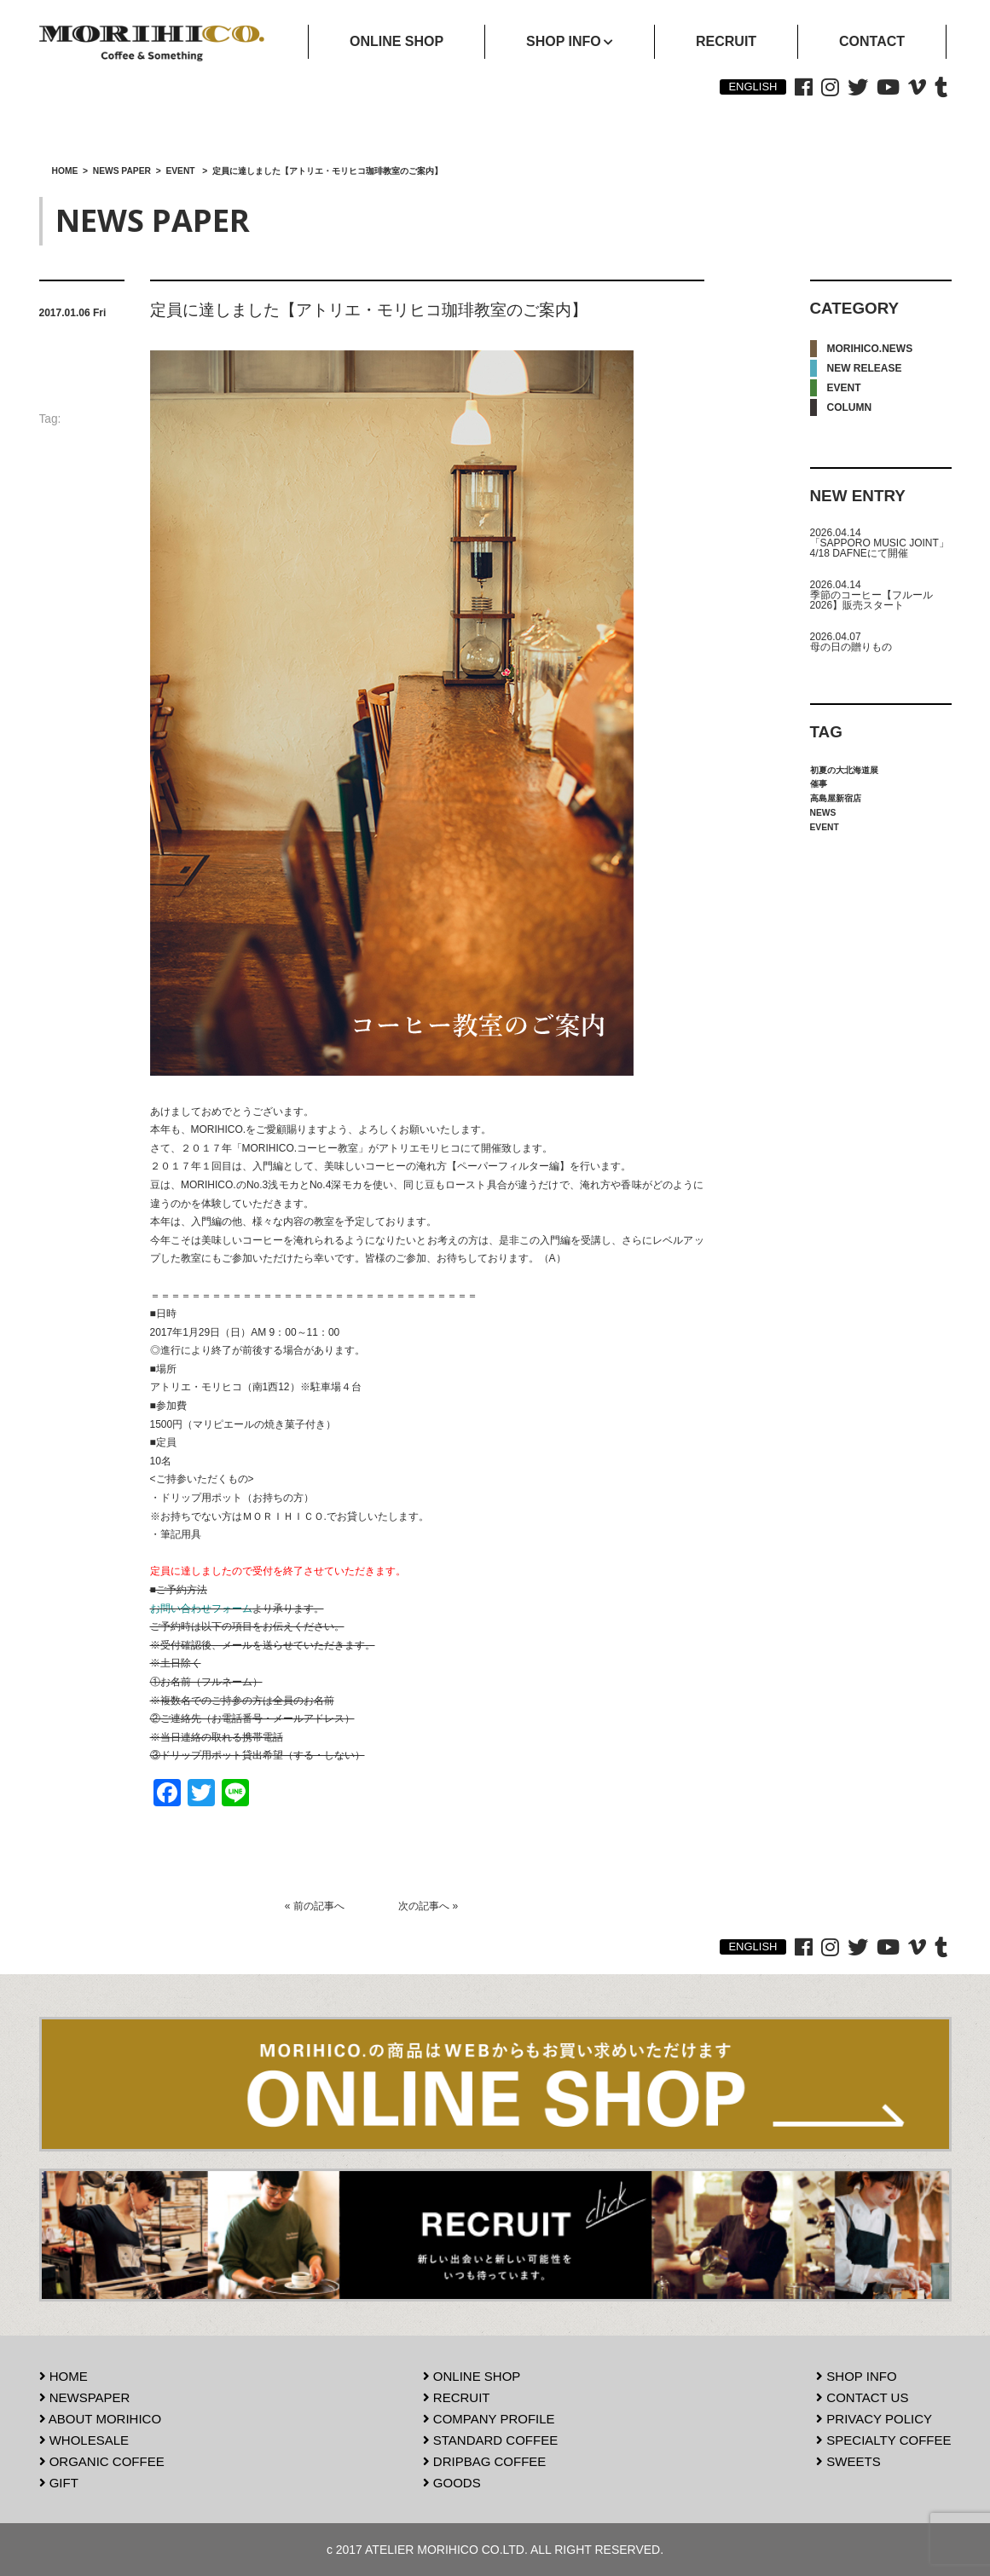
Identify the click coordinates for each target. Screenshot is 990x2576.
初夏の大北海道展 (844, 770)
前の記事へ (318, 1906)
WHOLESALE (84, 2440)
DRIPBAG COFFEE (485, 2461)
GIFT (58, 2482)
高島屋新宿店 (835, 798)
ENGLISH (752, 86)
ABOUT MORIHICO (100, 2418)
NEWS (823, 812)
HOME (63, 2376)
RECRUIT (456, 2397)
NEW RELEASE (864, 368)
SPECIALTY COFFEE (883, 2440)
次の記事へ (423, 1906)
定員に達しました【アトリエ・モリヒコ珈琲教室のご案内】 (369, 310)
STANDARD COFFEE (491, 2440)
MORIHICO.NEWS (870, 349)
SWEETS (848, 2461)
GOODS (452, 2482)
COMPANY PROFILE (489, 2418)
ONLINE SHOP (472, 2376)
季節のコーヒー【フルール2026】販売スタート (871, 600)
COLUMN (849, 407)
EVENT (844, 388)
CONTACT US (862, 2397)
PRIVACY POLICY (874, 2418)
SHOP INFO (856, 2376)
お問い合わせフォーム (201, 1608)
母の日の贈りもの (851, 647)
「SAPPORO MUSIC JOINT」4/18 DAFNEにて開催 (879, 548)
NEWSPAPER (84, 2397)
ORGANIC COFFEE (102, 2461)
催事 (818, 783)
